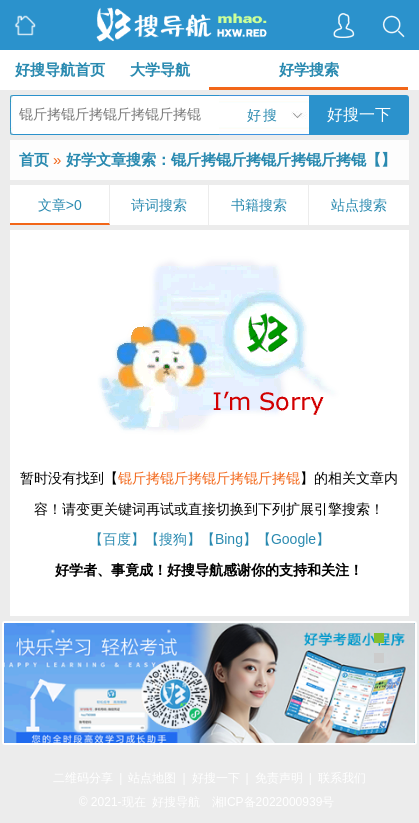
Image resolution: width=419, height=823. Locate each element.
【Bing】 (229, 539)
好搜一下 (359, 114)
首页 (34, 159)
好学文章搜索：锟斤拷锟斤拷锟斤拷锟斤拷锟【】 (231, 159)
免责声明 (279, 778)
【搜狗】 (173, 539)
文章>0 (60, 205)
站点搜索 (359, 205)
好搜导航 (176, 802)
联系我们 (342, 778)
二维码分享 (83, 778)
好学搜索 (309, 69)
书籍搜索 (259, 205)
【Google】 (293, 539)
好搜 (263, 115)
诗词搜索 (159, 205)
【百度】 (117, 539)
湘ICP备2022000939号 (273, 802)
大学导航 (160, 69)
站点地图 (152, 778)
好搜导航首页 (60, 69)
